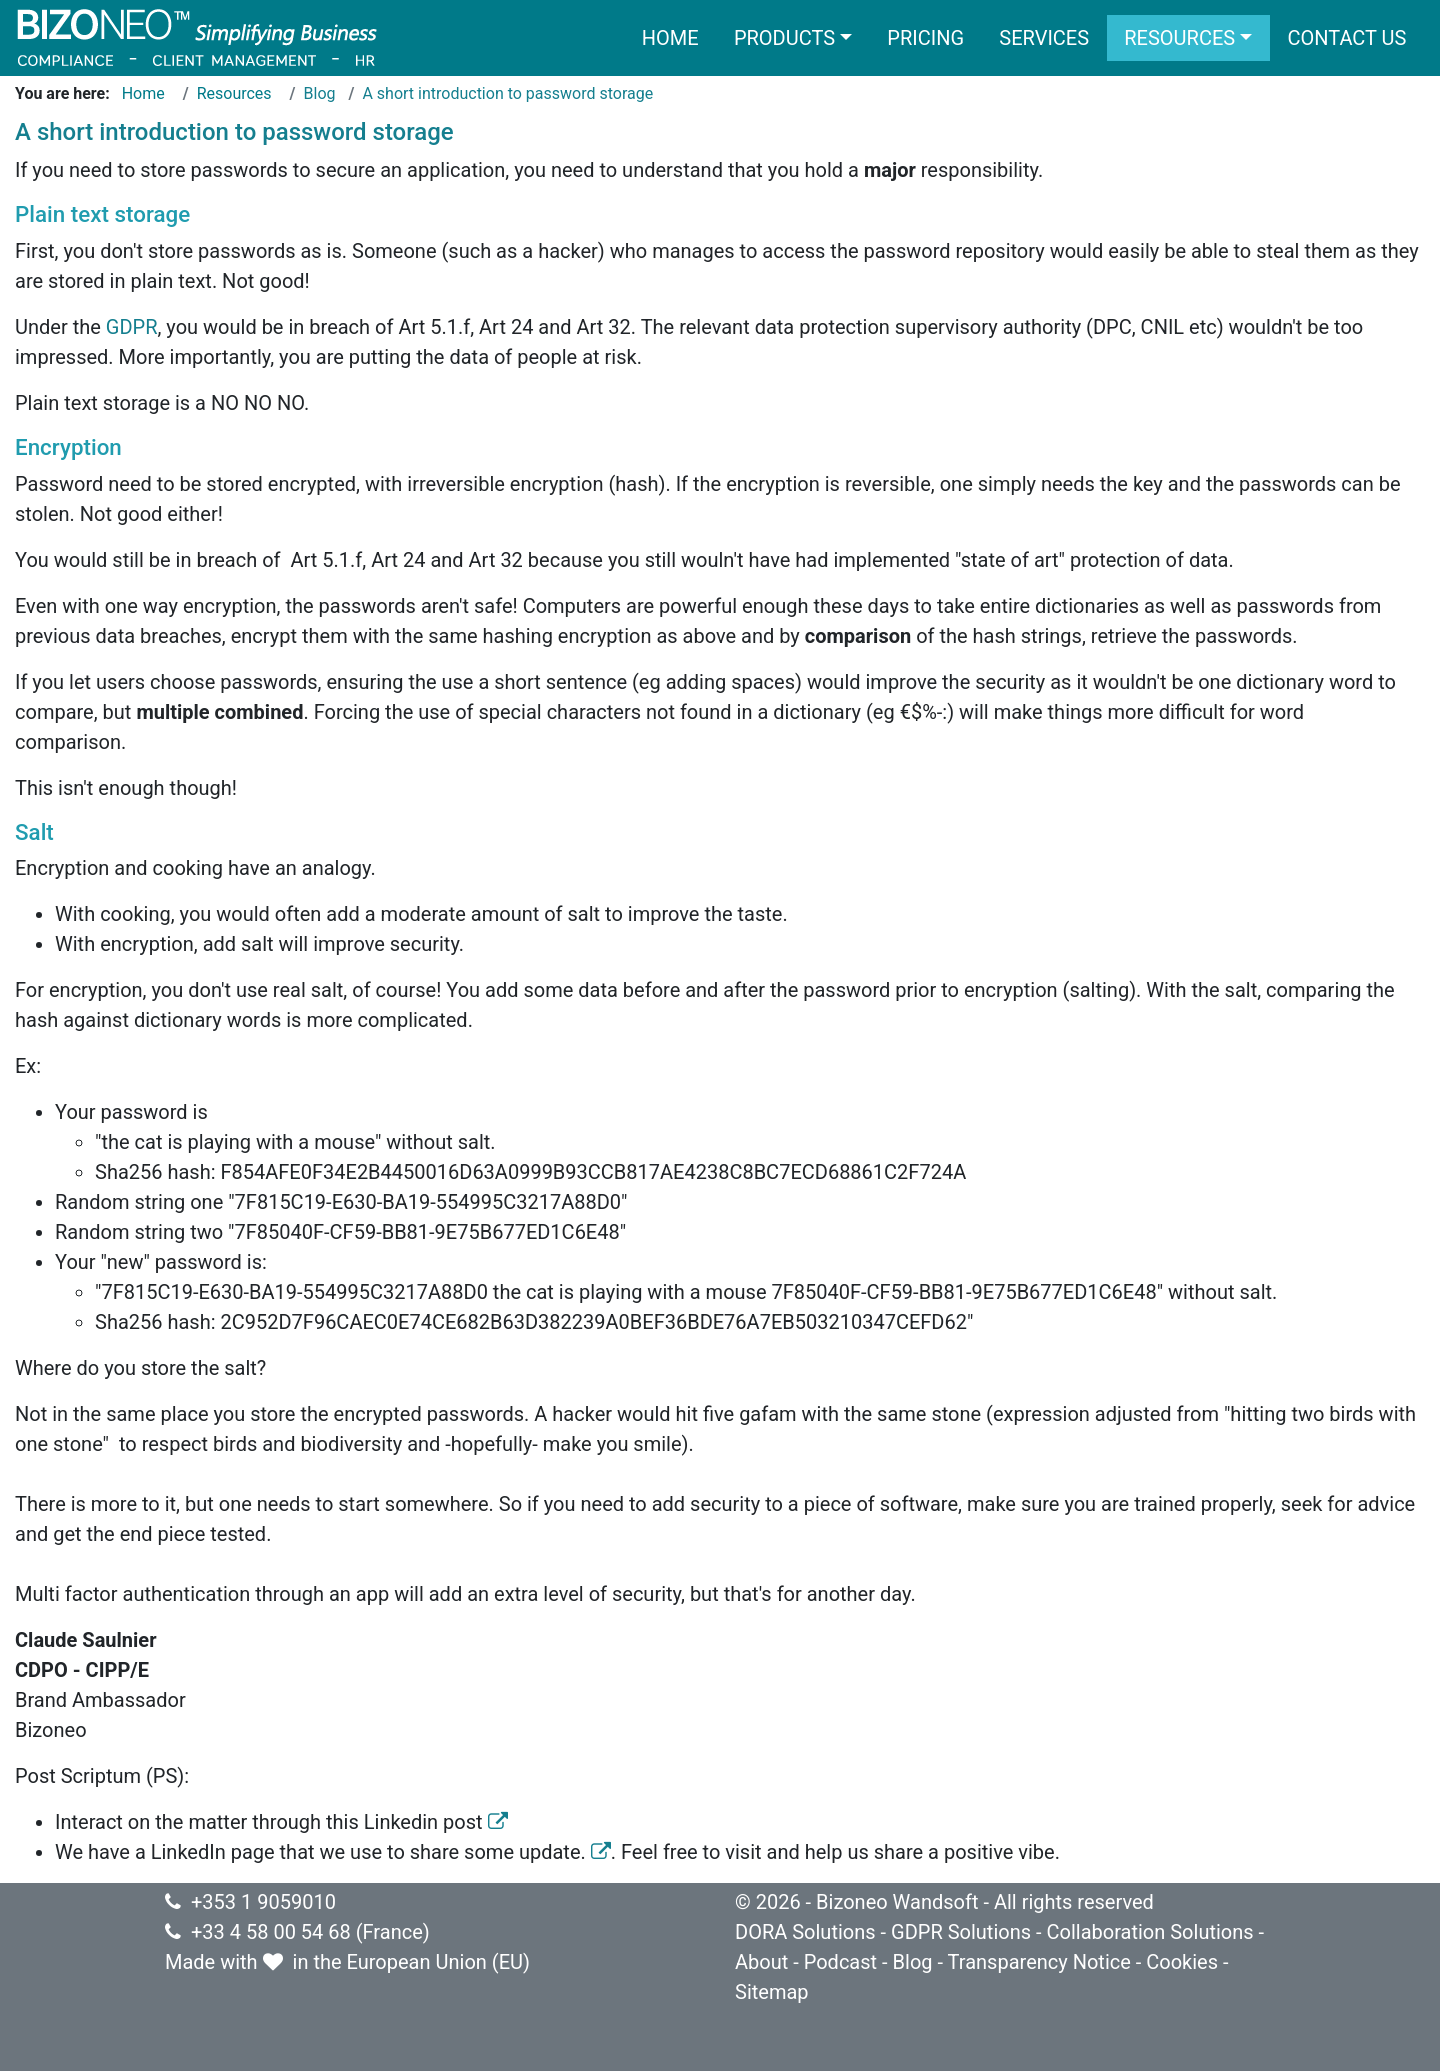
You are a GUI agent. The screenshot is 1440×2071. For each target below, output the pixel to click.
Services (1044, 38)
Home (670, 38)
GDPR (132, 327)
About (761, 1962)
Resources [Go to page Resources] (234, 93)
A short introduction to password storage (507, 93)
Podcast (840, 1962)
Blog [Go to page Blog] (320, 93)
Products (784, 38)
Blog (913, 1962)
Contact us (1346, 38)
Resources (1179, 38)
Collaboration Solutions (1149, 1932)
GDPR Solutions (961, 1932)
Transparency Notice (1039, 1962)
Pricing (925, 38)
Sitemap (772, 1992)
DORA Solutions (805, 1932)
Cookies (1182, 1962)
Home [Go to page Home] (143, 93)
